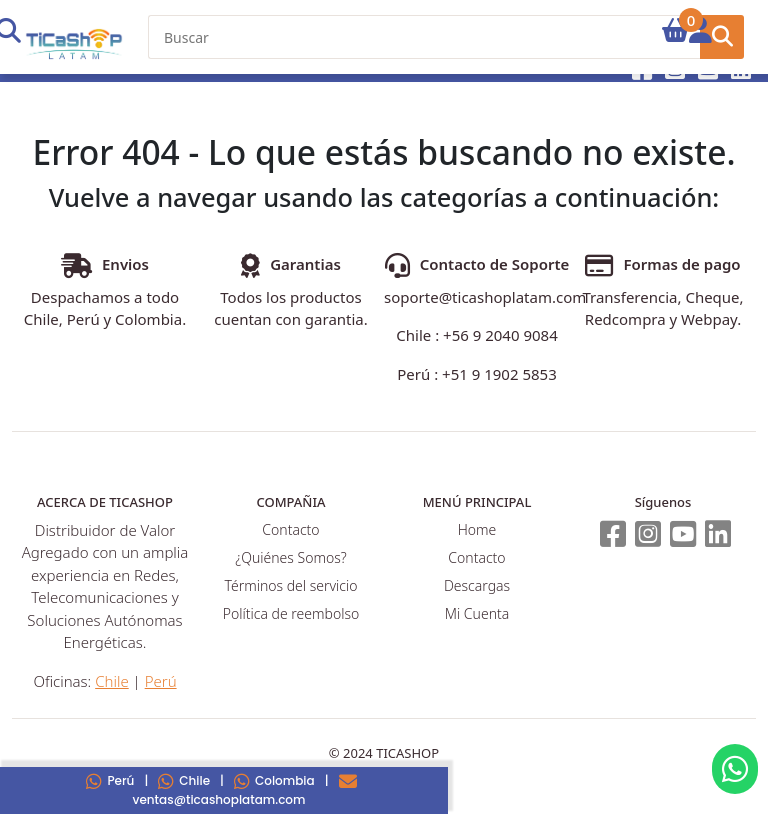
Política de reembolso (291, 613)
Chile (184, 780)
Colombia (274, 780)
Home (477, 529)
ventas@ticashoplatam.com (245, 790)
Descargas (477, 585)
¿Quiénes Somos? (290, 557)
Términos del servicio (291, 585)
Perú (110, 780)
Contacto (290, 529)
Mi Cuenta (477, 613)
